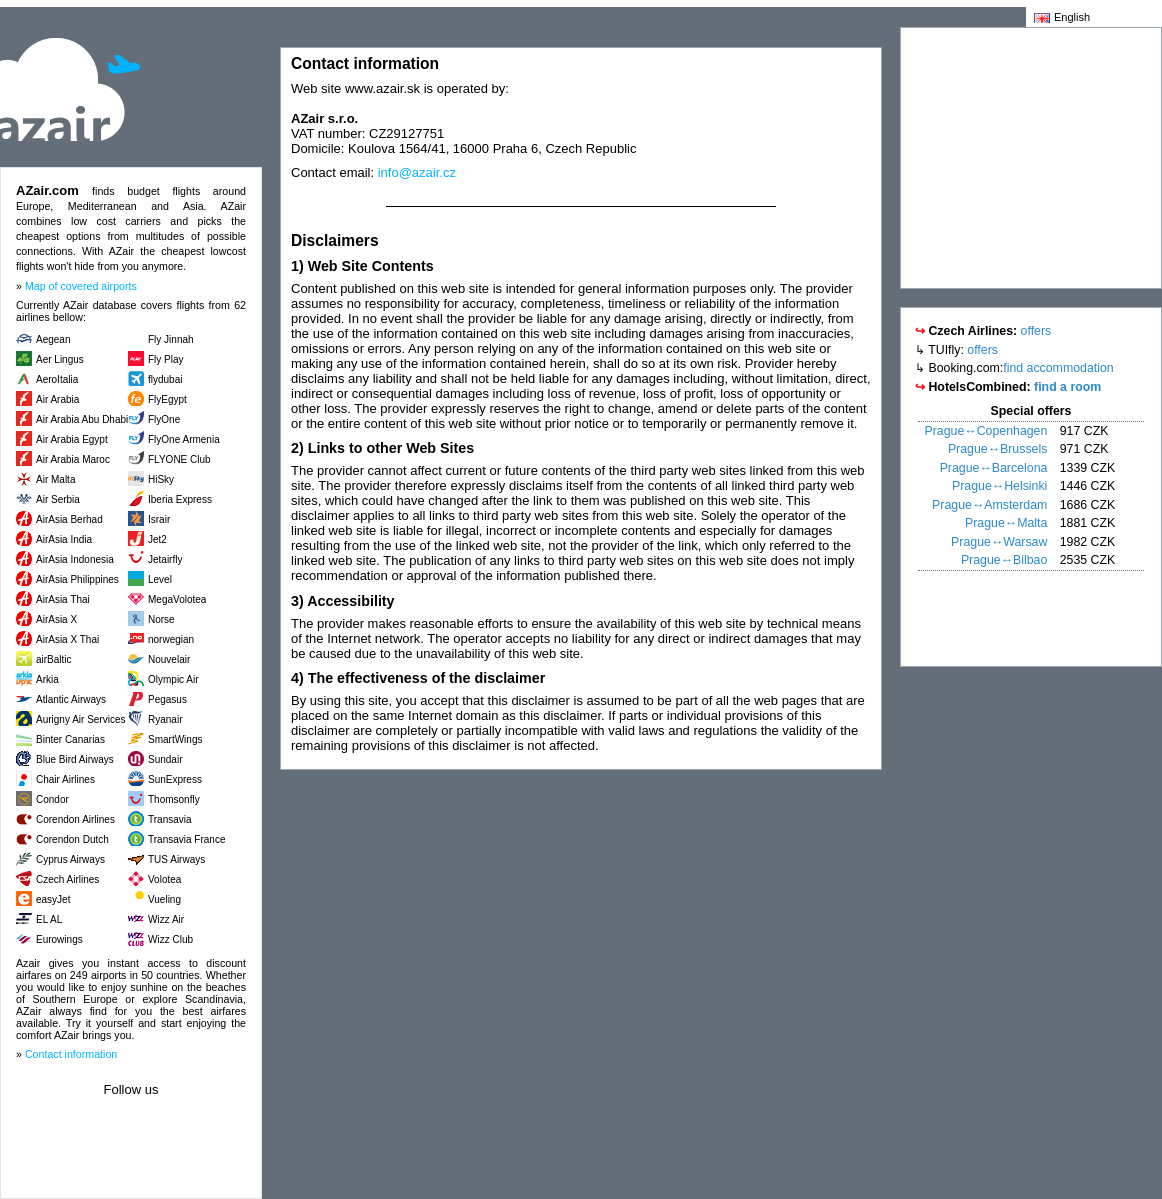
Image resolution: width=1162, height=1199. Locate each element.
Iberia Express (180, 499)
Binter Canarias (70, 739)
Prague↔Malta (1006, 523)
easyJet (53, 899)
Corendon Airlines (75, 819)
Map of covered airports (81, 286)
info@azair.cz (417, 172)
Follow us (131, 1089)
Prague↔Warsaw (999, 542)
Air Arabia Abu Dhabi (82, 419)
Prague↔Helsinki (999, 486)
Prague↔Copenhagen (986, 431)
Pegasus (167, 699)
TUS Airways (176, 859)
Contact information (71, 1054)
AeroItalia (57, 379)
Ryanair (165, 719)
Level (160, 579)
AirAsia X (56, 619)
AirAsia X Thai (67, 639)
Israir (159, 519)
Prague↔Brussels (997, 449)
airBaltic (54, 659)
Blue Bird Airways (75, 759)
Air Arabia (57, 399)
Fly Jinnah (171, 339)
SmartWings (175, 739)
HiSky (161, 479)
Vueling (164, 899)
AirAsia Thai (63, 599)
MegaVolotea (177, 599)
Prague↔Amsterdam (989, 505)
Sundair (165, 759)
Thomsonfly (174, 799)
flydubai (165, 379)
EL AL (49, 919)
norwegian (171, 639)
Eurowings (59, 939)
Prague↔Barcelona (994, 468)
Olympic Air (173, 679)
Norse (161, 619)
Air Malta (55, 479)
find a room (1067, 387)
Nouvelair (169, 659)
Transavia (170, 819)
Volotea (164, 879)
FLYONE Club (179, 459)
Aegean (53, 339)
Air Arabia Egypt (72, 439)
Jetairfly (165, 559)
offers (1036, 331)
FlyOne (164, 419)
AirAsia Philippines (77, 579)
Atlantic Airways (71, 699)
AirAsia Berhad (69, 519)
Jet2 (157, 539)
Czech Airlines (67, 879)
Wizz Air (166, 919)
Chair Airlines (65, 779)
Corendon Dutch (72, 839)
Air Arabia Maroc (73, 459)
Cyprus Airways (70, 859)
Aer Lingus (60, 359)
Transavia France (186, 839)
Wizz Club (170, 939)
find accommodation (1058, 368)
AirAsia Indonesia (75, 559)
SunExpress (175, 779)
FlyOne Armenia (184, 439)
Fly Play (166, 359)
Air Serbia (58, 499)
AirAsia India (64, 539)
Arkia (47, 679)
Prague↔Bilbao (1004, 560)
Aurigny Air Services (80, 719)
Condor (52, 799)
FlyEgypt (167, 399)
